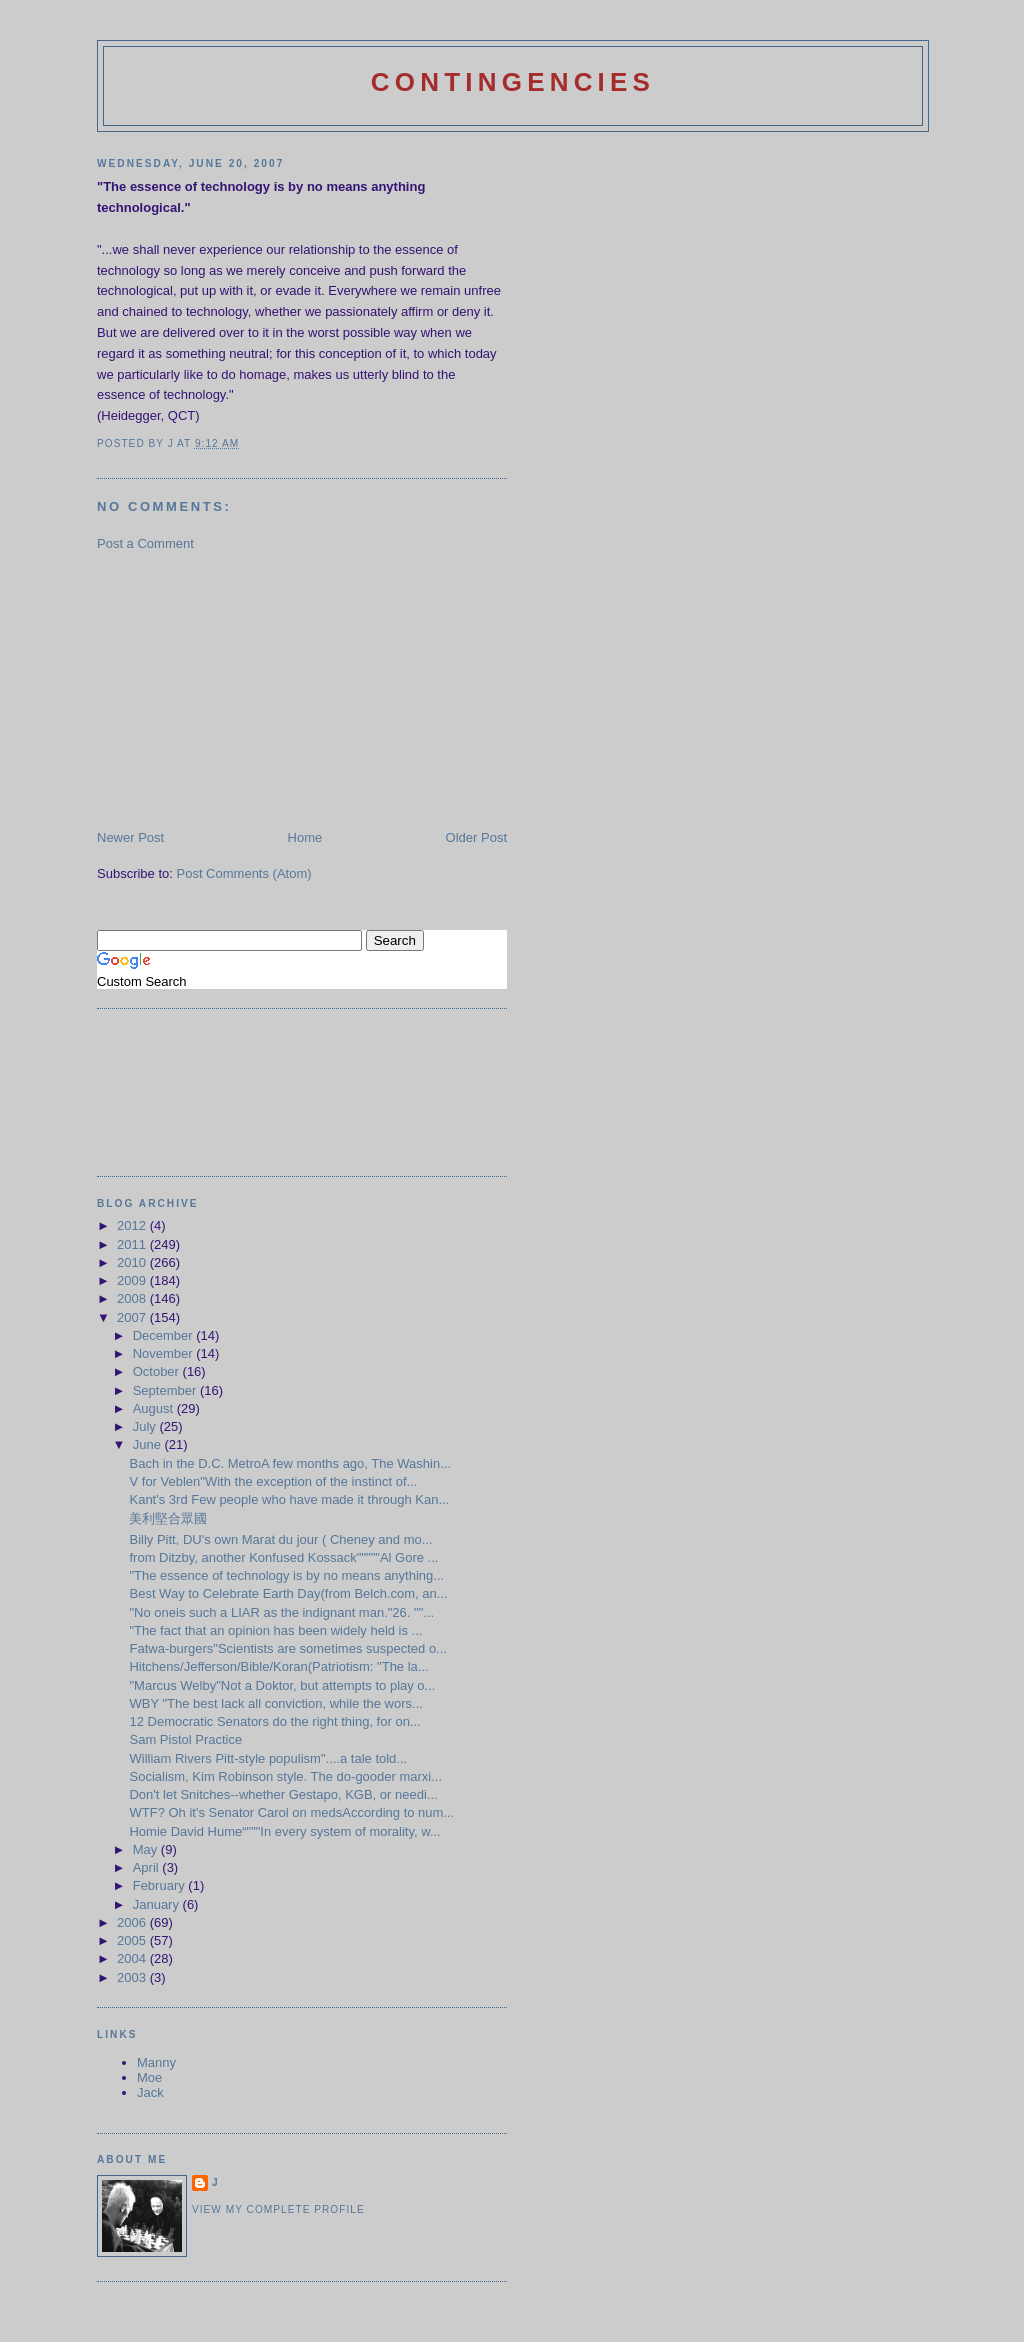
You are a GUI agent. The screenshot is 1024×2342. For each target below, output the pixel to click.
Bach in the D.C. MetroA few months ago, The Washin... (290, 1463)
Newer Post (130, 837)
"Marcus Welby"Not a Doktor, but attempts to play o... (282, 1685)
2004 (133, 1958)
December (165, 1335)
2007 (133, 1317)
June (149, 1444)
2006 (133, 1922)
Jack (150, 2092)
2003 (133, 1977)
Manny (156, 2062)
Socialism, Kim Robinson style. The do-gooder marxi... (285, 1776)
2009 (133, 1280)
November (165, 1353)
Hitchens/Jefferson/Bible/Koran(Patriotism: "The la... (278, 1666)
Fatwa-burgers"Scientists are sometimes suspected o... (287, 1648)
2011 (133, 1244)
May (147, 1849)
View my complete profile (278, 2209)
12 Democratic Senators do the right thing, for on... (274, 1721)
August (155, 1408)
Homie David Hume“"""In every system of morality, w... (284, 1831)
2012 (133, 1225)
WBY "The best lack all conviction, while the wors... (275, 1703)
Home (305, 837)
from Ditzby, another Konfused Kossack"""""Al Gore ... (283, 1557)
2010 (133, 1262)
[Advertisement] (247, 689)
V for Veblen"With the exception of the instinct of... (273, 1481)
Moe (149, 2077)
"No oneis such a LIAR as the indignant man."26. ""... (281, 1612)
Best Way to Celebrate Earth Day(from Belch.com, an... (288, 1593)
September (166, 1390)
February (161, 1885)
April (148, 1867)
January (158, 1904)
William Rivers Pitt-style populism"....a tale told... (268, 1758)
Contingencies (513, 82)
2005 (133, 1940)
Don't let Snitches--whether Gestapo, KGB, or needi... (283, 1794)
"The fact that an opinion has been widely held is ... (275, 1630)
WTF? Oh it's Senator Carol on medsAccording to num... (291, 1812)
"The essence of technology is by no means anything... (286, 1575)
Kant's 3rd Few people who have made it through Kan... (289, 1499)
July (146, 1426)
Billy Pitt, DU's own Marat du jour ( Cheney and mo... (280, 1539)
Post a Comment (145, 543)
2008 (133, 1298)
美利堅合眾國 (168, 1518)
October (158, 1371)
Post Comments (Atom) (244, 873)
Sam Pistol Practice (185, 1739)
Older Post (476, 837)
